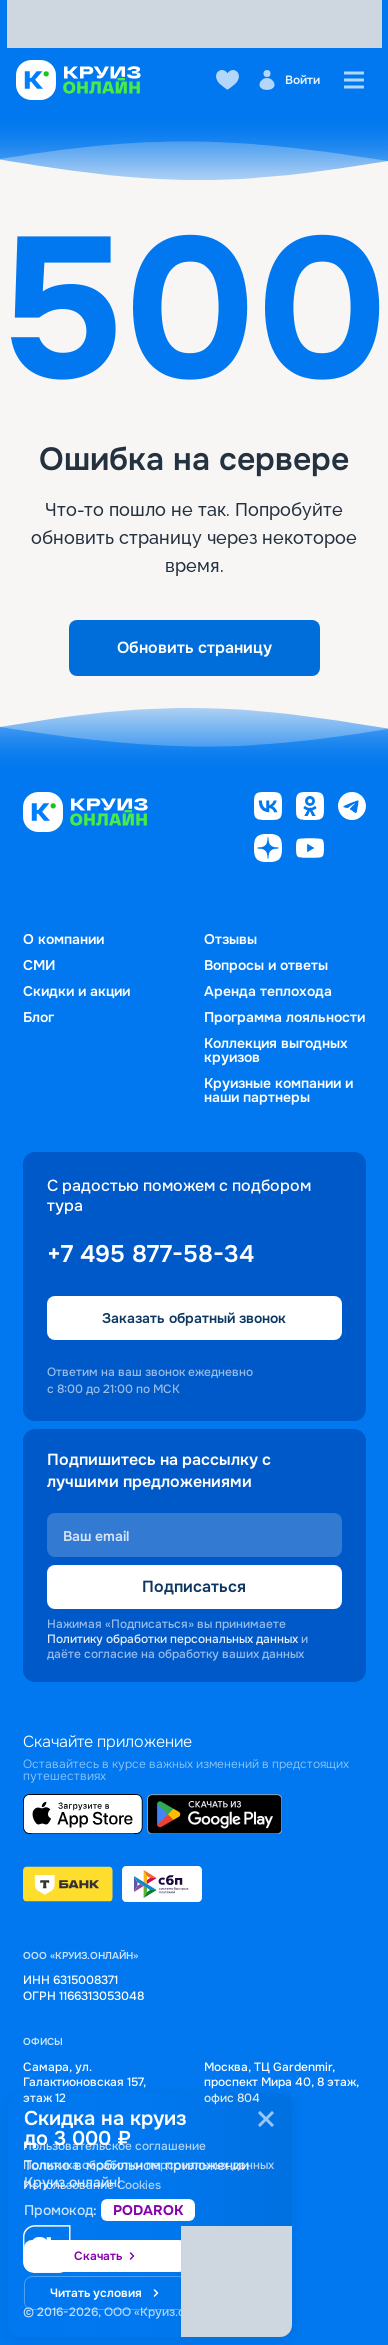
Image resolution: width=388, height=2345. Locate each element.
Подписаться (194, 1586)
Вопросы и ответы (266, 965)
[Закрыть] (266, 2119)
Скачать (106, 2256)
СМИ (39, 965)
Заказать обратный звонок (194, 1318)
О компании (63, 939)
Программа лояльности (284, 1017)
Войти (288, 80)
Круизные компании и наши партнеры (278, 1090)
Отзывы (230, 939)
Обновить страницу (194, 647)
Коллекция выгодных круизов (276, 1050)
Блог (38, 1017)
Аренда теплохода (268, 991)
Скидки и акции (76, 991)
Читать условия (106, 2293)
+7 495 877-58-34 (150, 1254)
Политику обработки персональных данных (172, 1639)
